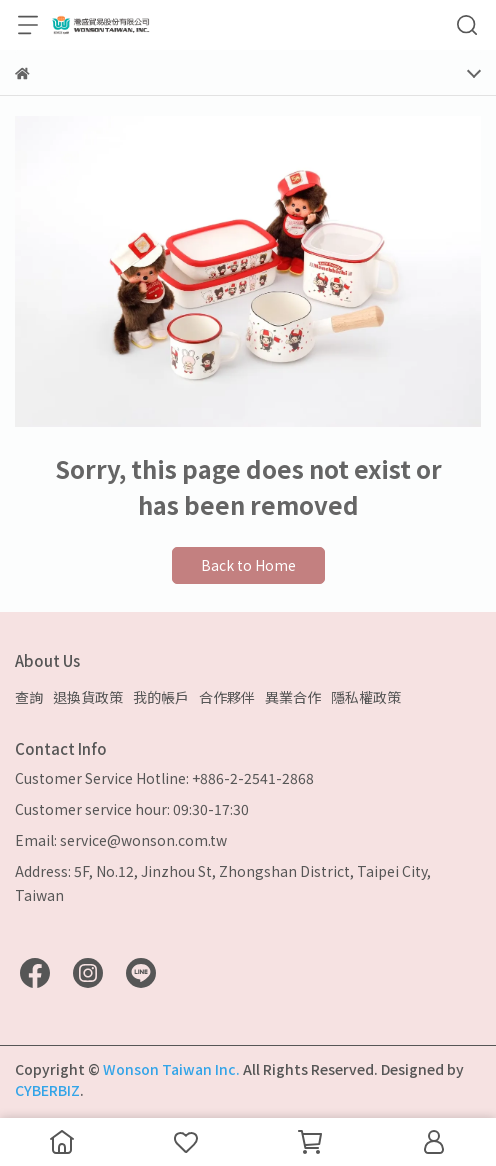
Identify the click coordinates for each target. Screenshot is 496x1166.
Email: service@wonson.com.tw (121, 840)
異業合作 (293, 697)
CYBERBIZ (47, 1090)
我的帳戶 (161, 697)
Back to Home (248, 565)
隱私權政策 (366, 697)
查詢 (29, 697)
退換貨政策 (88, 697)
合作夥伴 (227, 697)
